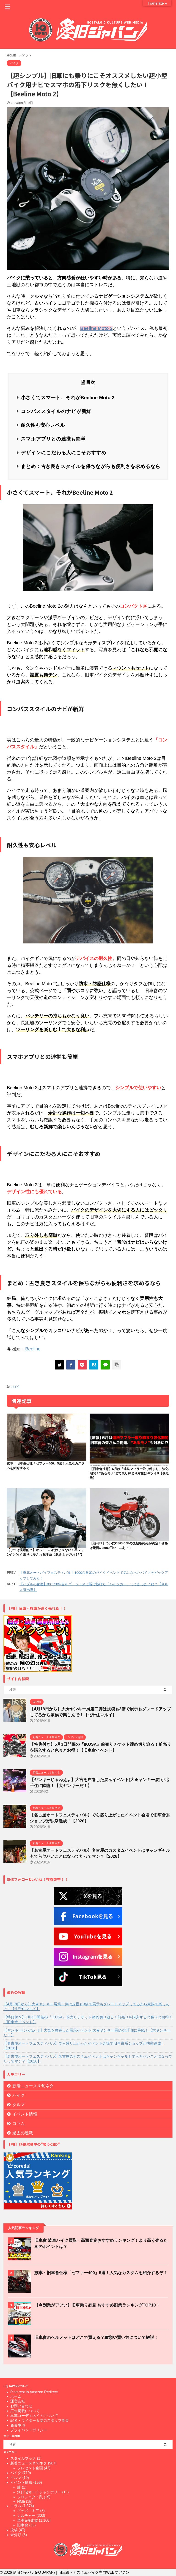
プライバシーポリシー (28, 2430)
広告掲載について (25, 2411)
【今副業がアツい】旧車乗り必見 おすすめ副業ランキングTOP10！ (97, 2305)
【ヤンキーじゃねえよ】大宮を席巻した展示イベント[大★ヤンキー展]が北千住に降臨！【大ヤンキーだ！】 (86, 2032)
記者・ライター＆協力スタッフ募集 (39, 2420)
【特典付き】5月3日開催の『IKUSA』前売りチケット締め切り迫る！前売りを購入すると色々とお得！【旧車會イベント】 (88, 2019)
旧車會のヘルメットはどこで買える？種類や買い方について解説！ (96, 2337)
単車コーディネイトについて (34, 2416)
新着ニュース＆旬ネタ (33, 2086)
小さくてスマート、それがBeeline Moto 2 (68, 397)
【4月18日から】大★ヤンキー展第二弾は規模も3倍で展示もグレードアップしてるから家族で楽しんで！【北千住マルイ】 (86, 2006)
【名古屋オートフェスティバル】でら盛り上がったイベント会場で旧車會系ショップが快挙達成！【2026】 (84, 2045)
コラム (18, 2123)
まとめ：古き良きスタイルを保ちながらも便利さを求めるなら (90, 466)
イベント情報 (24, 2114)
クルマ (18, 2104)
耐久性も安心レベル (43, 425)
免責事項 (17, 2425)
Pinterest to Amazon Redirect (34, 2392)
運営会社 (17, 2401)
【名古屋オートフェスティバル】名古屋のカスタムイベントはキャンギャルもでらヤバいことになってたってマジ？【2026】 (87, 2058)
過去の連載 (22, 2133)
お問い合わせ (21, 2406)
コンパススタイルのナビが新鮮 (56, 411)
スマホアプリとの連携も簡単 (53, 438)
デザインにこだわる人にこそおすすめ (63, 452)
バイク (15, 1386)
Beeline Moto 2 (96, 328)
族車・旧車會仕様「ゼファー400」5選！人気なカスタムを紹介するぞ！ (100, 2272)
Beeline (33, 1348)
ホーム (15, 2396)
